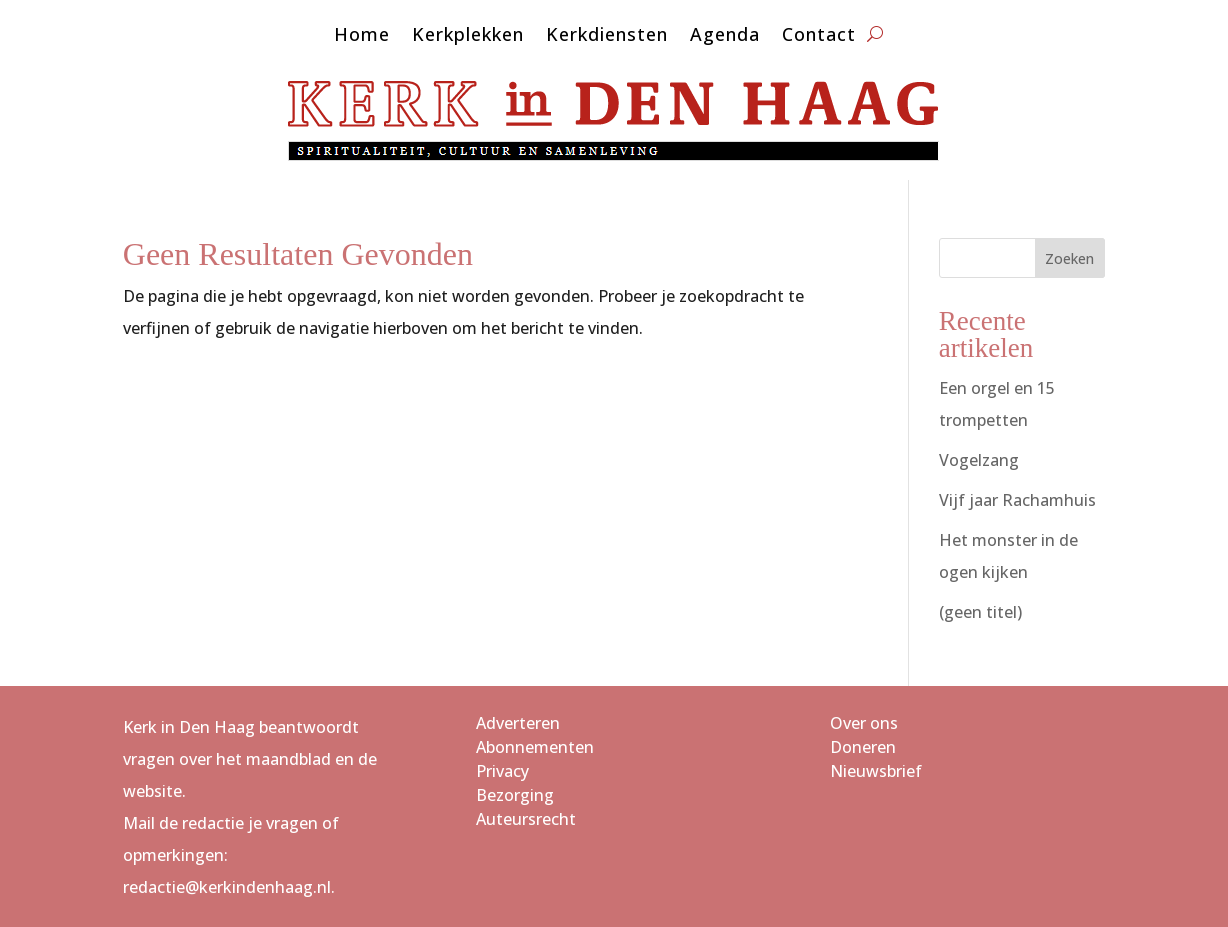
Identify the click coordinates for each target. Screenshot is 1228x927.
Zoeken (1069, 258)
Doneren (863, 747)
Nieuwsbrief (876, 771)
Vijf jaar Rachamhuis (1017, 500)
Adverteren (518, 723)
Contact (819, 36)
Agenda (725, 36)
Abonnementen (535, 747)
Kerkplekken (468, 36)
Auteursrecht (526, 819)
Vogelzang (979, 460)
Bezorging (515, 795)
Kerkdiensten (607, 36)
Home (362, 36)
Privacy (502, 771)
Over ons (864, 723)
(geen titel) (980, 612)
